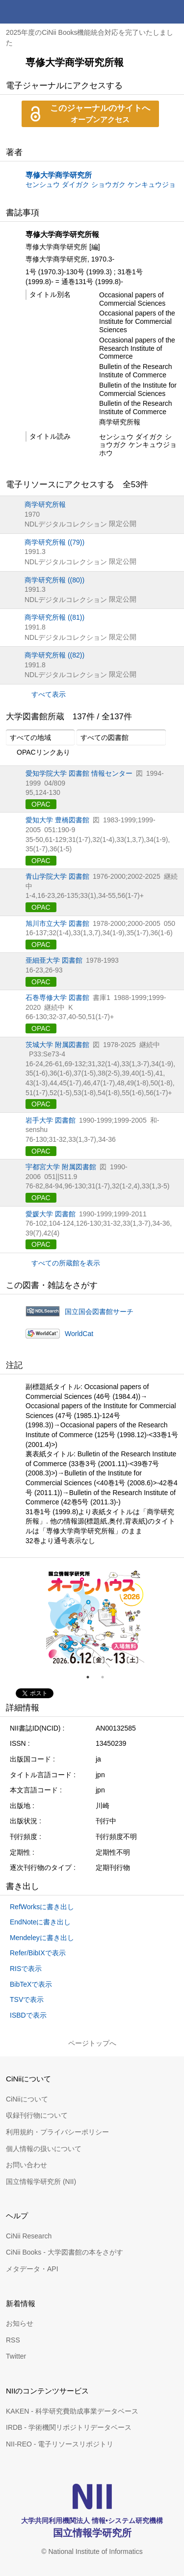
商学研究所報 (45, 504)
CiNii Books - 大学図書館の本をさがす (64, 2252)
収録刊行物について (37, 2115)
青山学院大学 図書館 (57, 876)
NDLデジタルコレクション (66, 524)
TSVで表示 (27, 1999)
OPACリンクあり (38, 752)
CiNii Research (29, 2236)
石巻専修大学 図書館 (57, 997)
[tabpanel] (95, 1618)
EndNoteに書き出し (40, 1922)
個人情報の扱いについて (43, 2149)
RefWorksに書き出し (42, 1907)
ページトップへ (92, 2043)
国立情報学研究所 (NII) (41, 2181)
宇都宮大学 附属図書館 (61, 1167)
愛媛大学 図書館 (51, 1214)
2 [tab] (106, 1677)
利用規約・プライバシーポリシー (57, 2132)
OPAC (41, 804)
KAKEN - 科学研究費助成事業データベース (72, 2411)
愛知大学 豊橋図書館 (57, 820)
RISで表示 (26, 1968)
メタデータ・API (32, 2269)
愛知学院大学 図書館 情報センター (79, 773)
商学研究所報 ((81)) (54, 617)
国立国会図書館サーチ (99, 1311)
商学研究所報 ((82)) (54, 655)
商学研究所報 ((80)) (54, 580)
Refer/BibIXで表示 (38, 1953)
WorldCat (79, 1334)
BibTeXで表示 (31, 1984)
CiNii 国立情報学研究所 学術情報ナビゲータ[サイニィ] (43, 12)
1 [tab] (92, 1677)
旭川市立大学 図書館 (57, 923)
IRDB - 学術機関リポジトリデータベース (68, 2427)
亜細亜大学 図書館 (54, 960)
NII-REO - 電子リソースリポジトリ (59, 2444)
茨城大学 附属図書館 (57, 1045)
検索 (149, 12)
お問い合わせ (26, 2165)
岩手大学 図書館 (51, 1120)
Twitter (16, 2356)
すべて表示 (48, 694)
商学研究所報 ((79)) (54, 542)
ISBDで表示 (28, 2015)
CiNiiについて (27, 2099)
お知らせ (19, 2323)
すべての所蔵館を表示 (65, 1263)
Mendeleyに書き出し (42, 1938)
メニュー (172, 12)
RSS (13, 2340)
